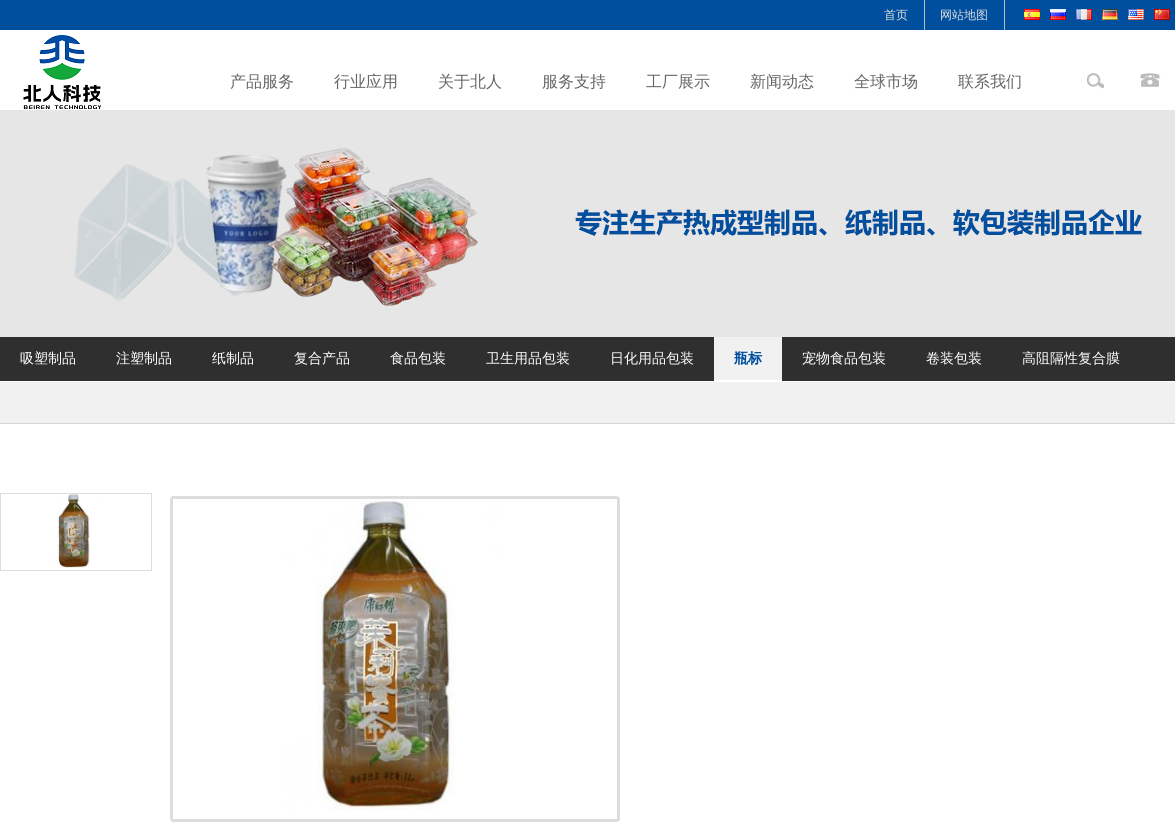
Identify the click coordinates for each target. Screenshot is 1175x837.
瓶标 (748, 358)
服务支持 (574, 81)
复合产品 (322, 358)
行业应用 (366, 81)
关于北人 (470, 81)
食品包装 (418, 358)
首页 (896, 15)
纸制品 (233, 358)
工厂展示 (678, 81)
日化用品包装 (652, 358)
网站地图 (964, 15)
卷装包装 (954, 358)
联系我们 (990, 81)
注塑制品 (144, 358)
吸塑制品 (48, 358)
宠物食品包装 (844, 358)
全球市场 (886, 81)
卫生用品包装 (528, 358)
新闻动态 (782, 81)
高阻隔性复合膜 (1071, 358)
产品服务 (262, 81)
